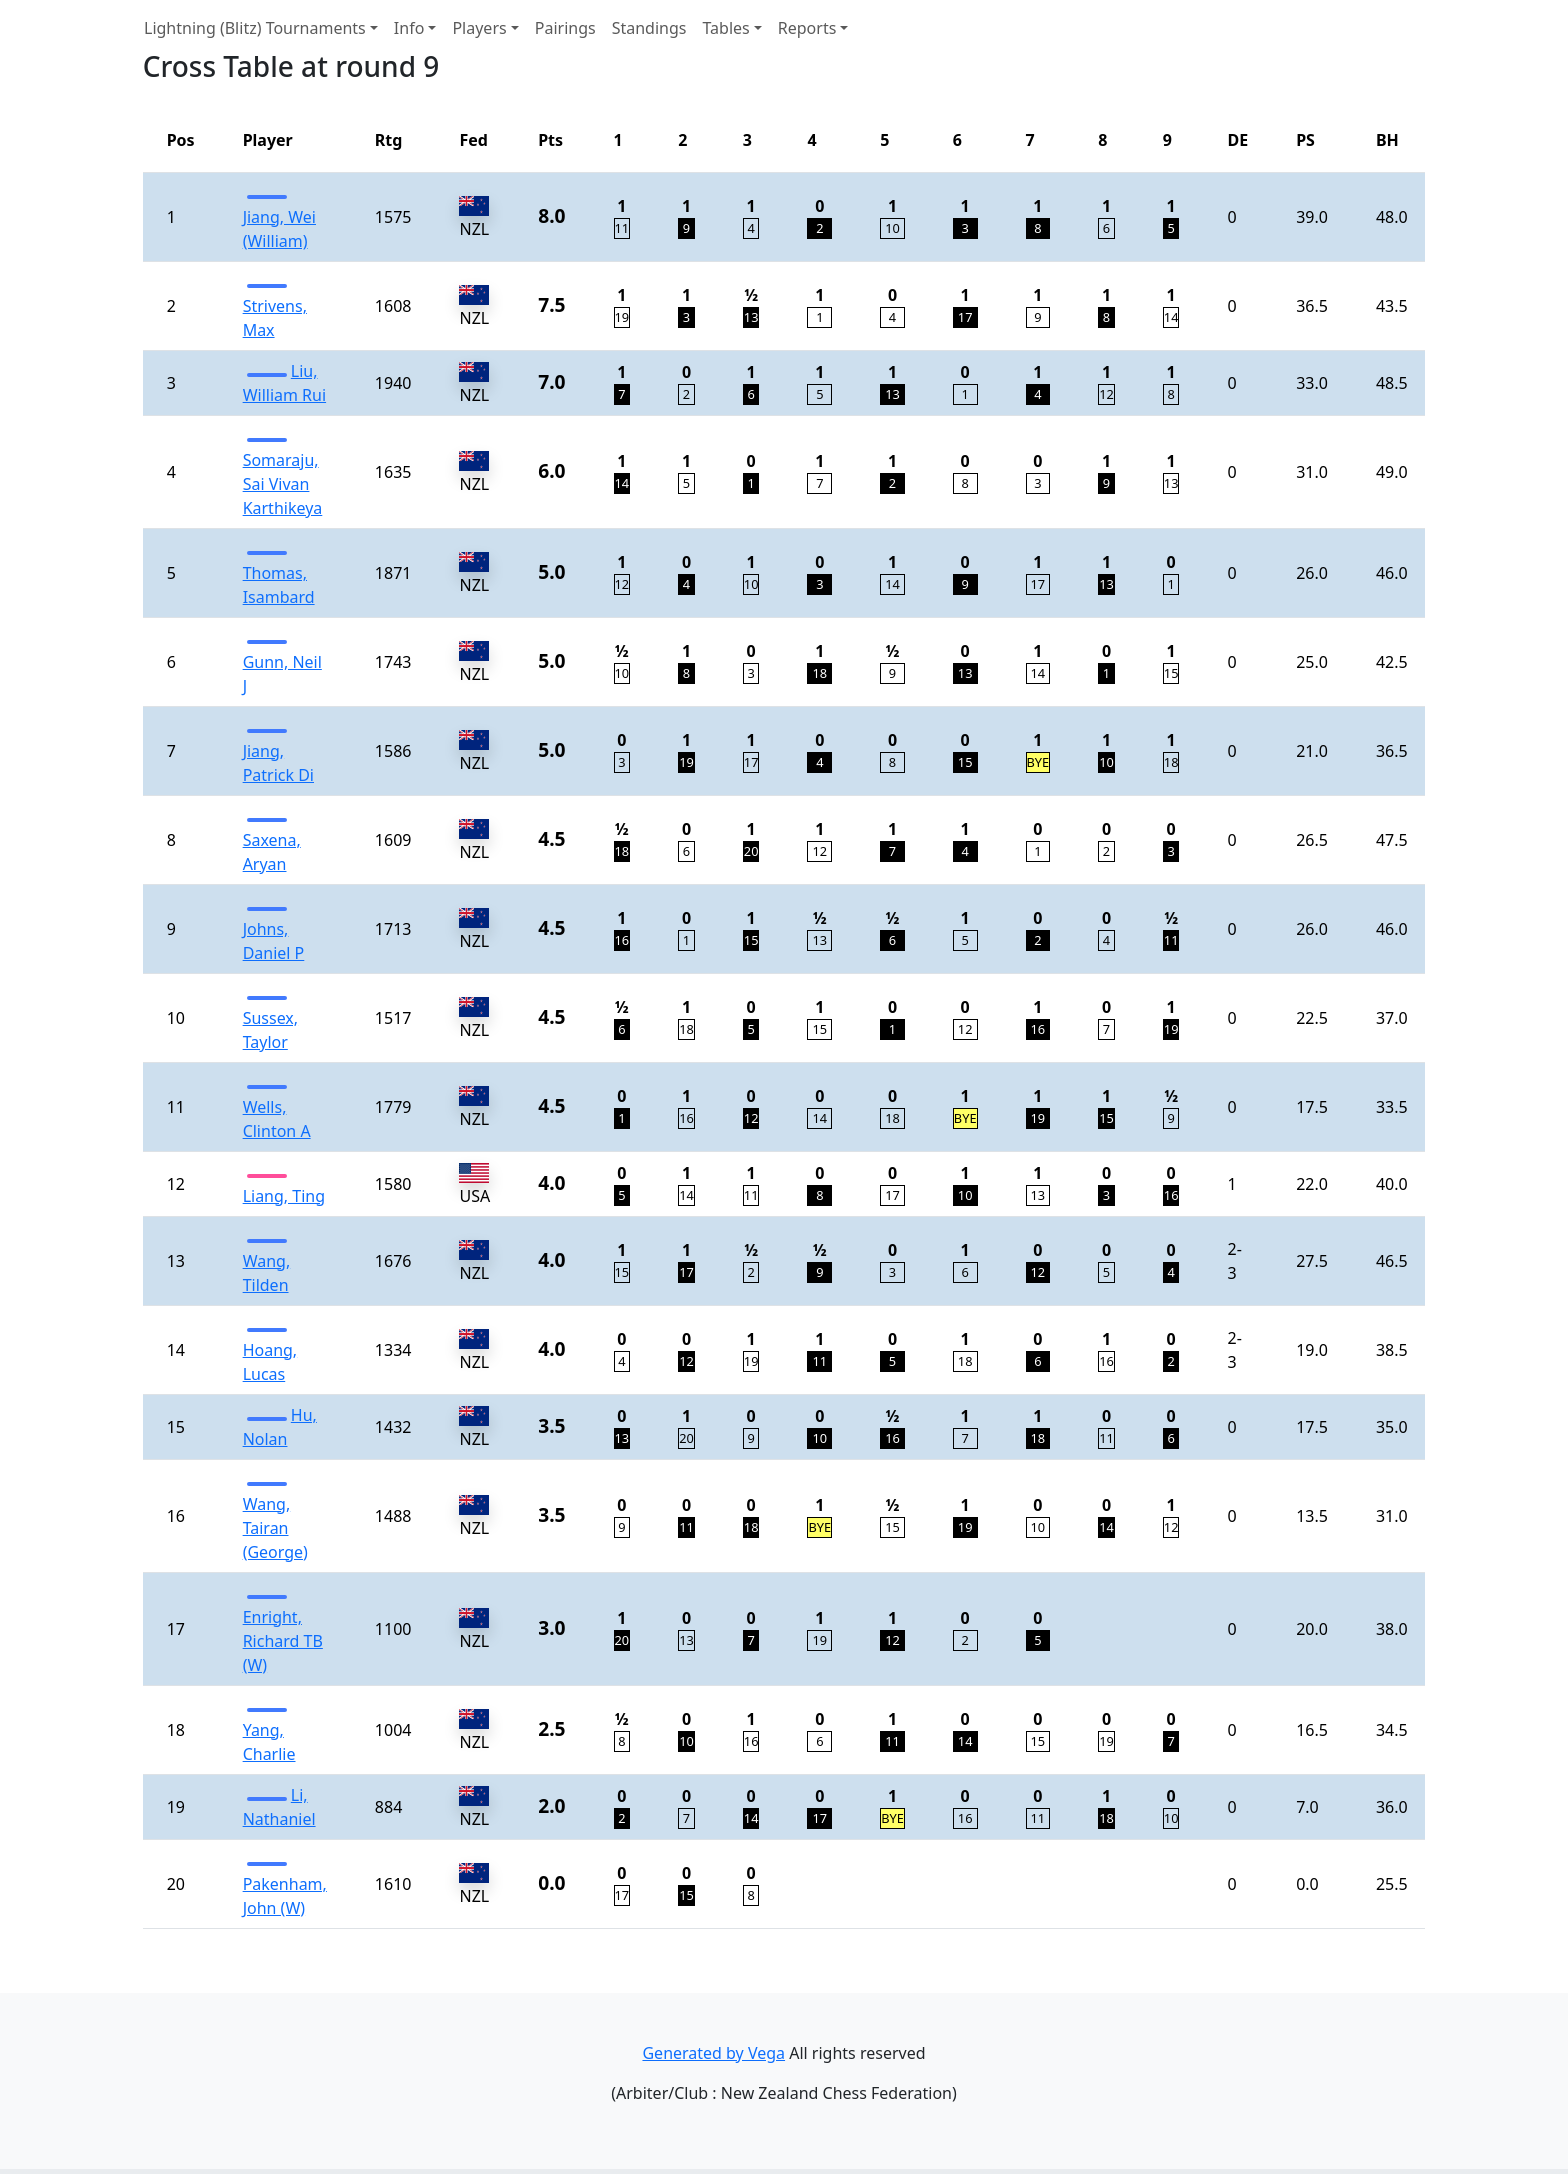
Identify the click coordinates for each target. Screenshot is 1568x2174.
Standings (649, 28)
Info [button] (409, 28)
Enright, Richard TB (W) (283, 1641)
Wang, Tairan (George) (275, 1528)
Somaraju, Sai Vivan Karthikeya (283, 484)
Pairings (565, 28)
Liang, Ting (284, 1196)
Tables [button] (725, 28)
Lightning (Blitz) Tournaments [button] (255, 28)
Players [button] (479, 28)
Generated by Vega (713, 2053)
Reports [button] (807, 28)
